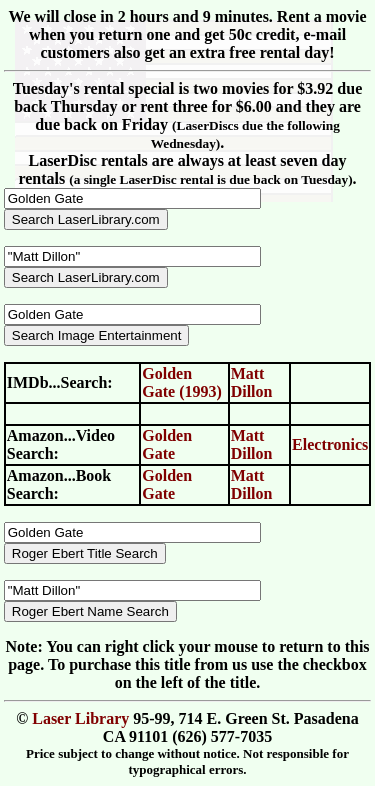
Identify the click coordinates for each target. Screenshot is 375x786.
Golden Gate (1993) (182, 382)
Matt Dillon (252, 382)
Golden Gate (167, 444)
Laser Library (80, 718)
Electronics (330, 444)
